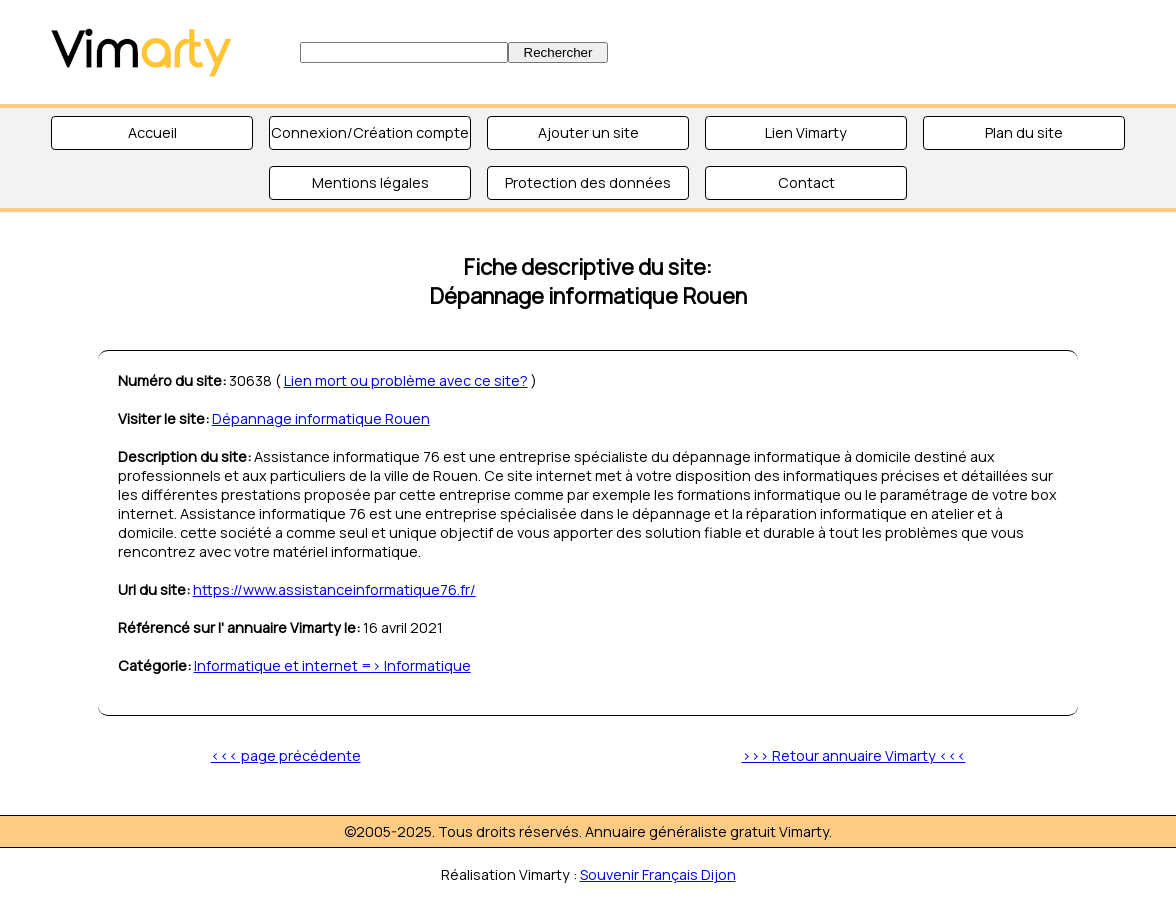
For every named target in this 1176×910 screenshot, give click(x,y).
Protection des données (588, 182)
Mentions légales (370, 182)
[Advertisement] (902, 50)
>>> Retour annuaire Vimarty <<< (854, 755)
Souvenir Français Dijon (658, 874)
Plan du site (1024, 132)
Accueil (152, 132)
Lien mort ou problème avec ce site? (406, 380)
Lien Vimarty (806, 132)
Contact (806, 182)
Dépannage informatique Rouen (321, 418)
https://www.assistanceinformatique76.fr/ (334, 589)
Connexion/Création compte (370, 132)
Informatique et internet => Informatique (332, 665)
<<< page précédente (286, 755)
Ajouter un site (588, 132)
